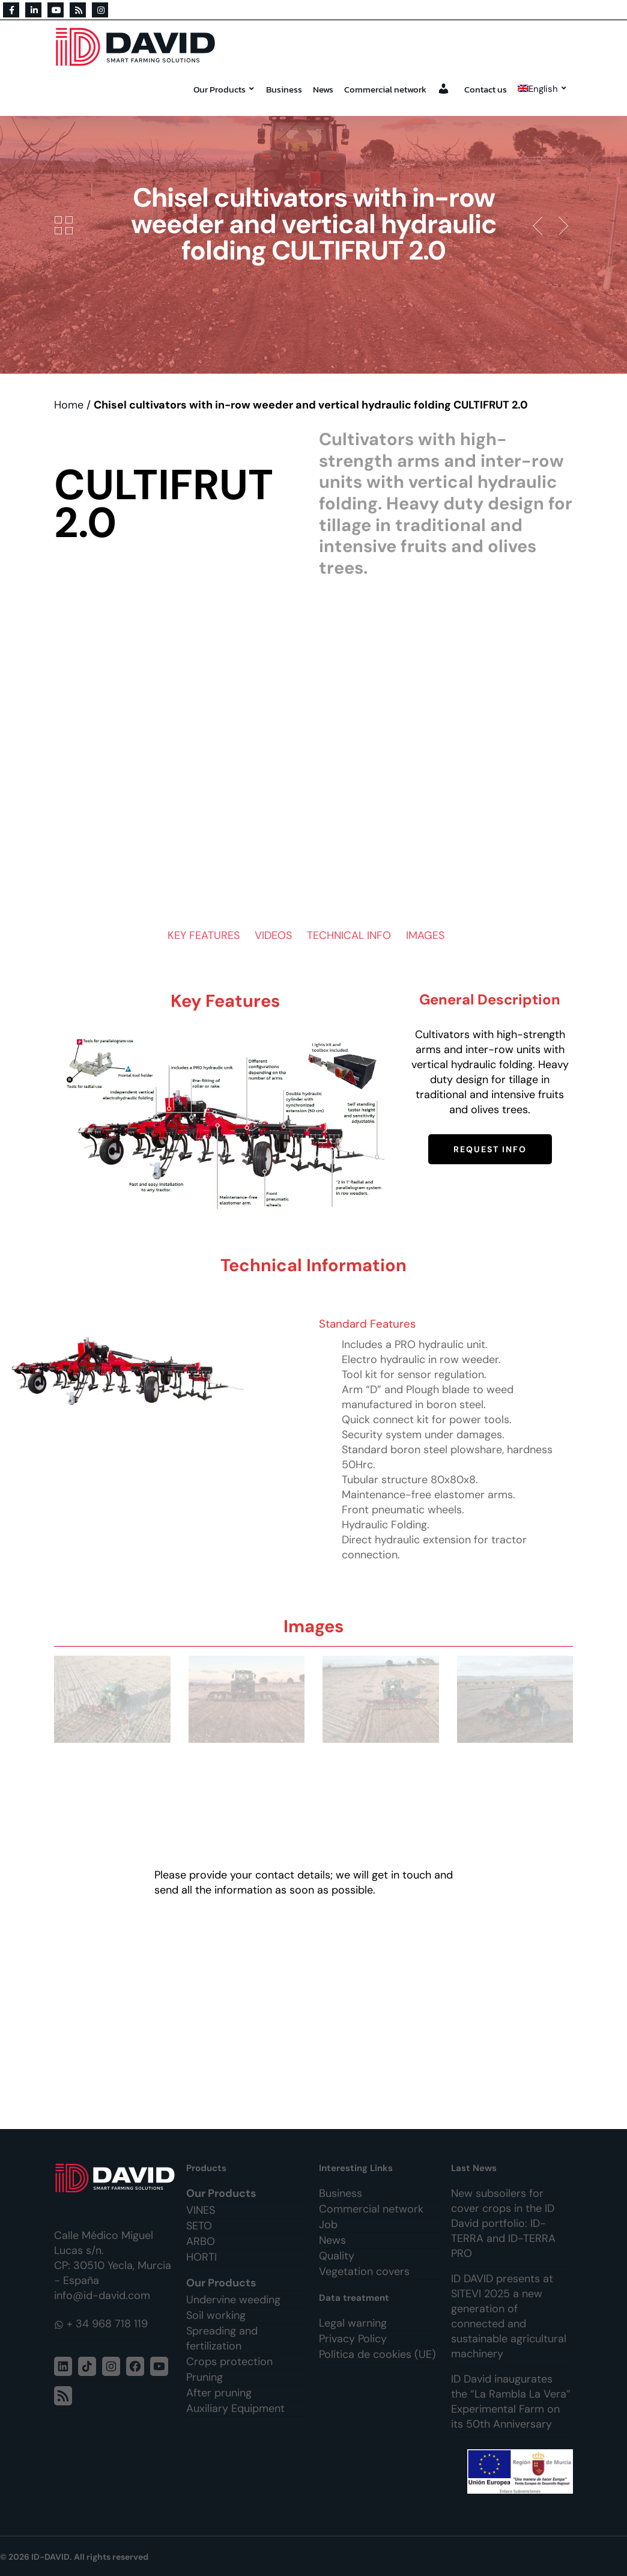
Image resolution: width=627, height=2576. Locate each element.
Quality (336, 2256)
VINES (200, 2210)
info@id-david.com (102, 2295)
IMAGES (425, 935)
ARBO (200, 2241)
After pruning (219, 2393)
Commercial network (385, 89)
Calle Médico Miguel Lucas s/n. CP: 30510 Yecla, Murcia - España (112, 2258)
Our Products (224, 89)
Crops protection (229, 2361)
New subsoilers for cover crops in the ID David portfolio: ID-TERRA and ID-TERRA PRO (503, 2223)
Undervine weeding (233, 2299)
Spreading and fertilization (222, 2338)
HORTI (201, 2257)
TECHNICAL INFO (349, 935)
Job (328, 2224)
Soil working (216, 2315)
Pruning (204, 2377)
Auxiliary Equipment (235, 2408)
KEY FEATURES (204, 935)
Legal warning (353, 2323)
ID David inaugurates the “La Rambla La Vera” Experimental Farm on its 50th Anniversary (511, 2401)
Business (284, 89)
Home (68, 405)
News (323, 89)
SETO (199, 2226)
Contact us (485, 89)
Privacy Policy (353, 2338)
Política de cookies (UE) (377, 2354)
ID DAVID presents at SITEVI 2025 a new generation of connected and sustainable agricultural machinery (508, 2316)
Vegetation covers (364, 2271)
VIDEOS (273, 935)
